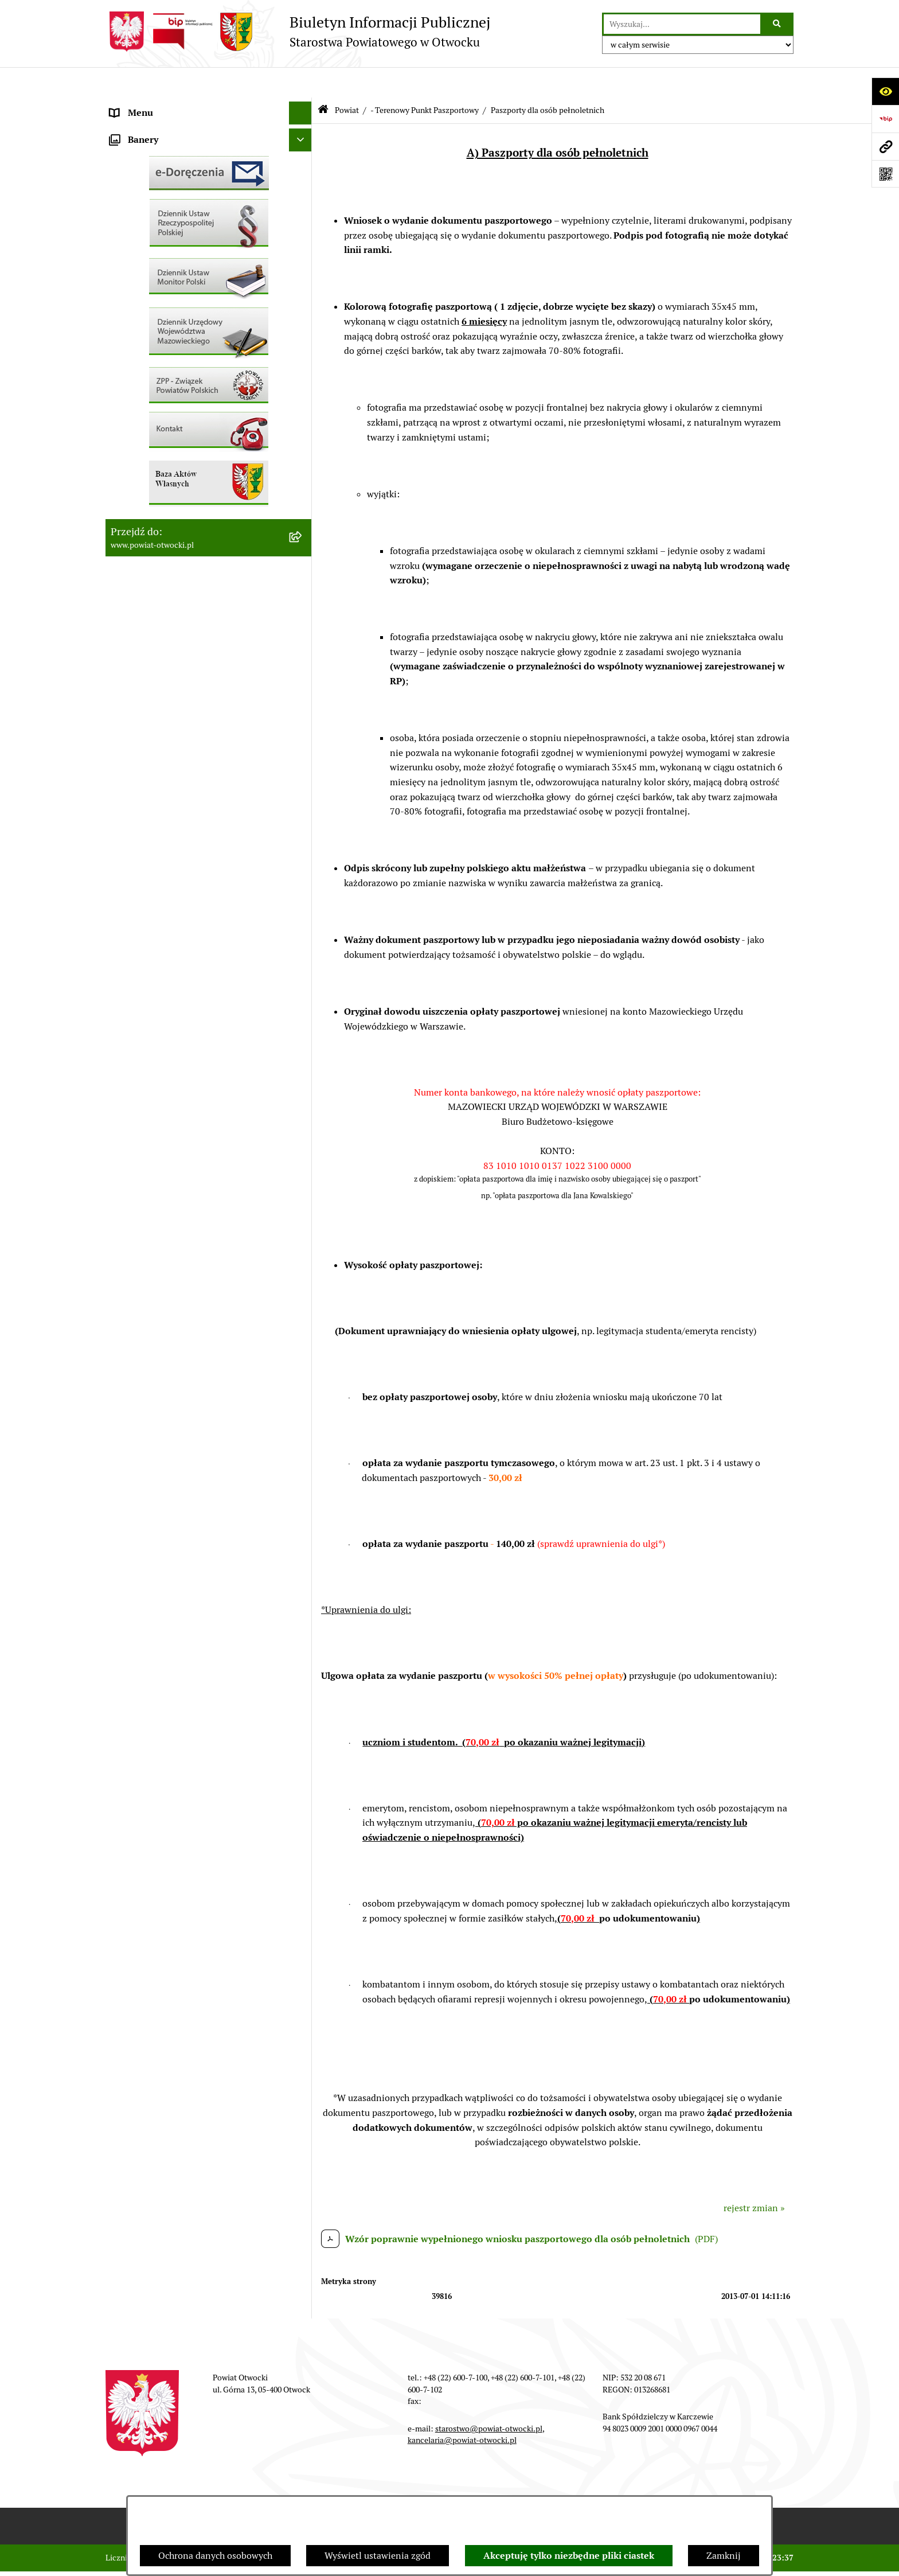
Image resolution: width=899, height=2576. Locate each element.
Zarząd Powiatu (142, 128)
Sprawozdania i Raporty (159, 358)
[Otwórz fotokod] (885, 174)
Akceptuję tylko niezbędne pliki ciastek (568, 2556)
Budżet (124, 541)
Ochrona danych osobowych (215, 2556)
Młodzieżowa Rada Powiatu (166, 151)
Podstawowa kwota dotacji (164, 472)
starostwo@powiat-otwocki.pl (488, 2397)
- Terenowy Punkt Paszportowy (424, 79)
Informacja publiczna (153, 266)
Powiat (124, 197)
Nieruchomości (140, 426)
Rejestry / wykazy (145, 381)
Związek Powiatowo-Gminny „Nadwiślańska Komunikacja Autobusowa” (197, 571)
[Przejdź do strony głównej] (297, 31)
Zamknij (723, 2556)
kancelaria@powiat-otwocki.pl (462, 2409)
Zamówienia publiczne (157, 449)
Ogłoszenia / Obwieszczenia (167, 312)
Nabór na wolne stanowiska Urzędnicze (191, 403)
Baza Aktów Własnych (155, 601)
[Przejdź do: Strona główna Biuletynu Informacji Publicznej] (323, 80)
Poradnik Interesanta (153, 174)
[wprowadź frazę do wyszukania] (682, 24)
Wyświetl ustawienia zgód (378, 2556)
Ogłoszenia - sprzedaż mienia (170, 335)
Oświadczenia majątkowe (162, 518)
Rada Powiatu (138, 105)
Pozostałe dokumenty (154, 289)
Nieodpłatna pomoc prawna (167, 220)
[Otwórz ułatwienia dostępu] (885, 91)
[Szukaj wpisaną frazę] (778, 24)
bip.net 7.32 (773, 2558)
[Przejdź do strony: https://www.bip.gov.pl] (885, 118)
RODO (123, 243)
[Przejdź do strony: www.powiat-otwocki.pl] (885, 146)
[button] (303, 151)
